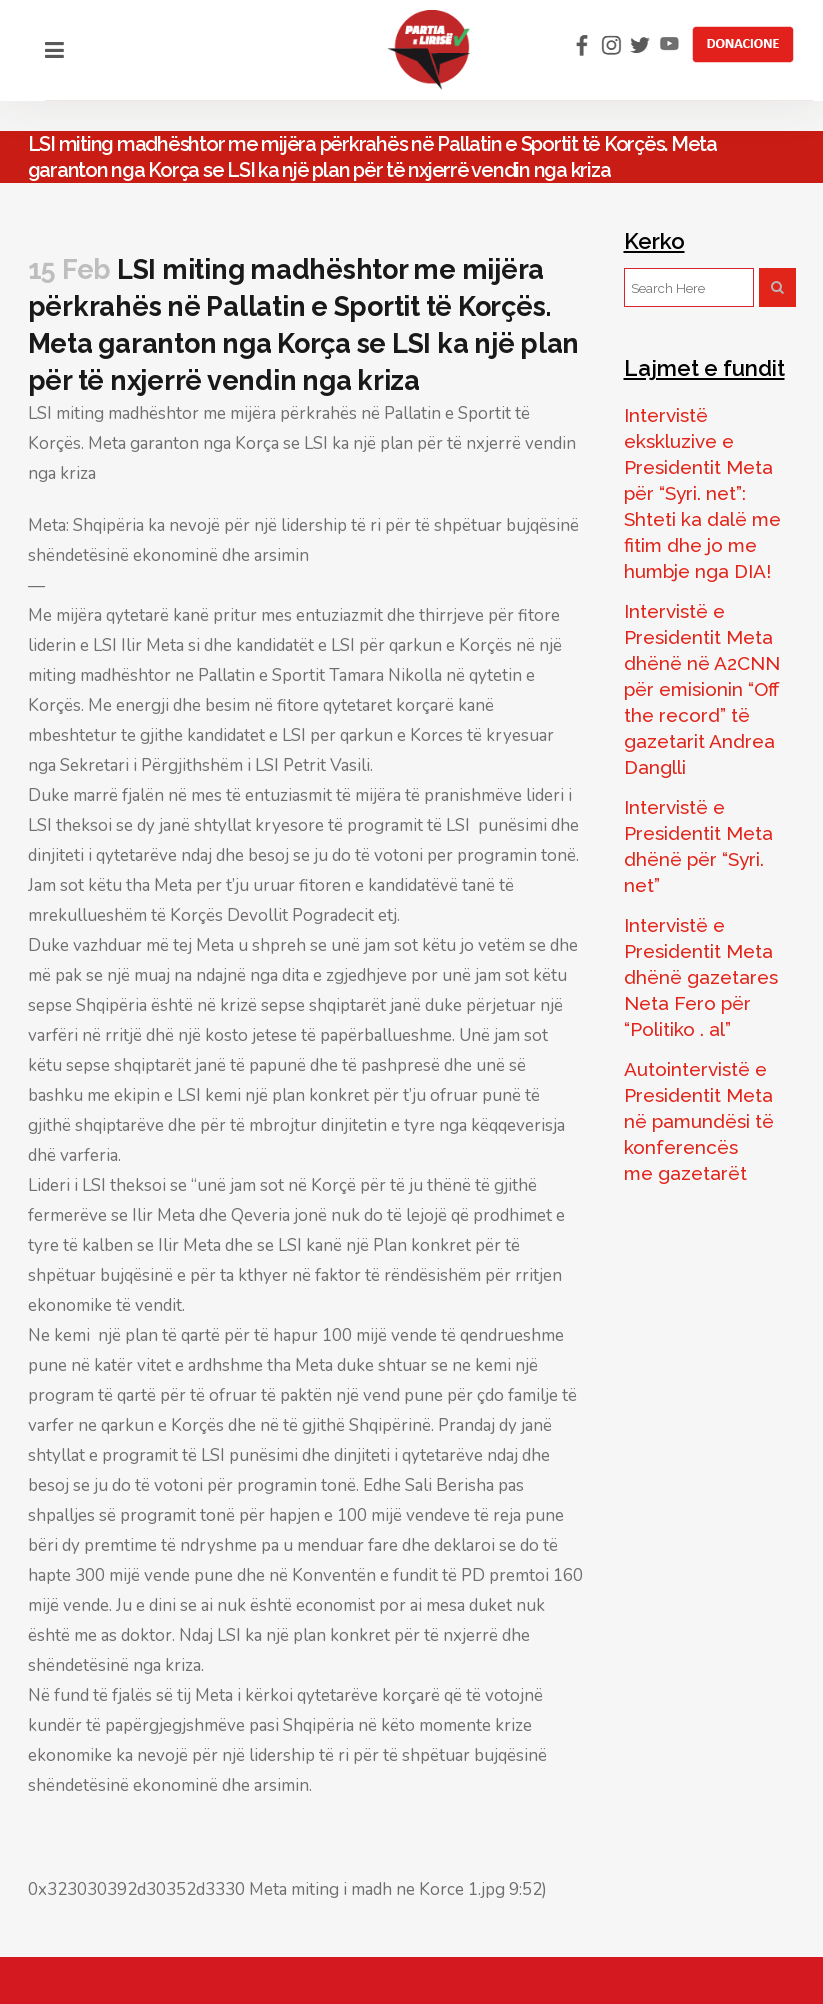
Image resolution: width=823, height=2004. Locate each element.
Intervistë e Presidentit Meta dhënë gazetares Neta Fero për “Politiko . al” (701, 977)
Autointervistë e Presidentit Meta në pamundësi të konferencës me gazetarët (699, 1121)
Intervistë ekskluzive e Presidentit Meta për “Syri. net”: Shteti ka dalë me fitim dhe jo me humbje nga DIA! (702, 493)
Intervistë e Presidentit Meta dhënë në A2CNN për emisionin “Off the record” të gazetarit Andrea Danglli (702, 689)
